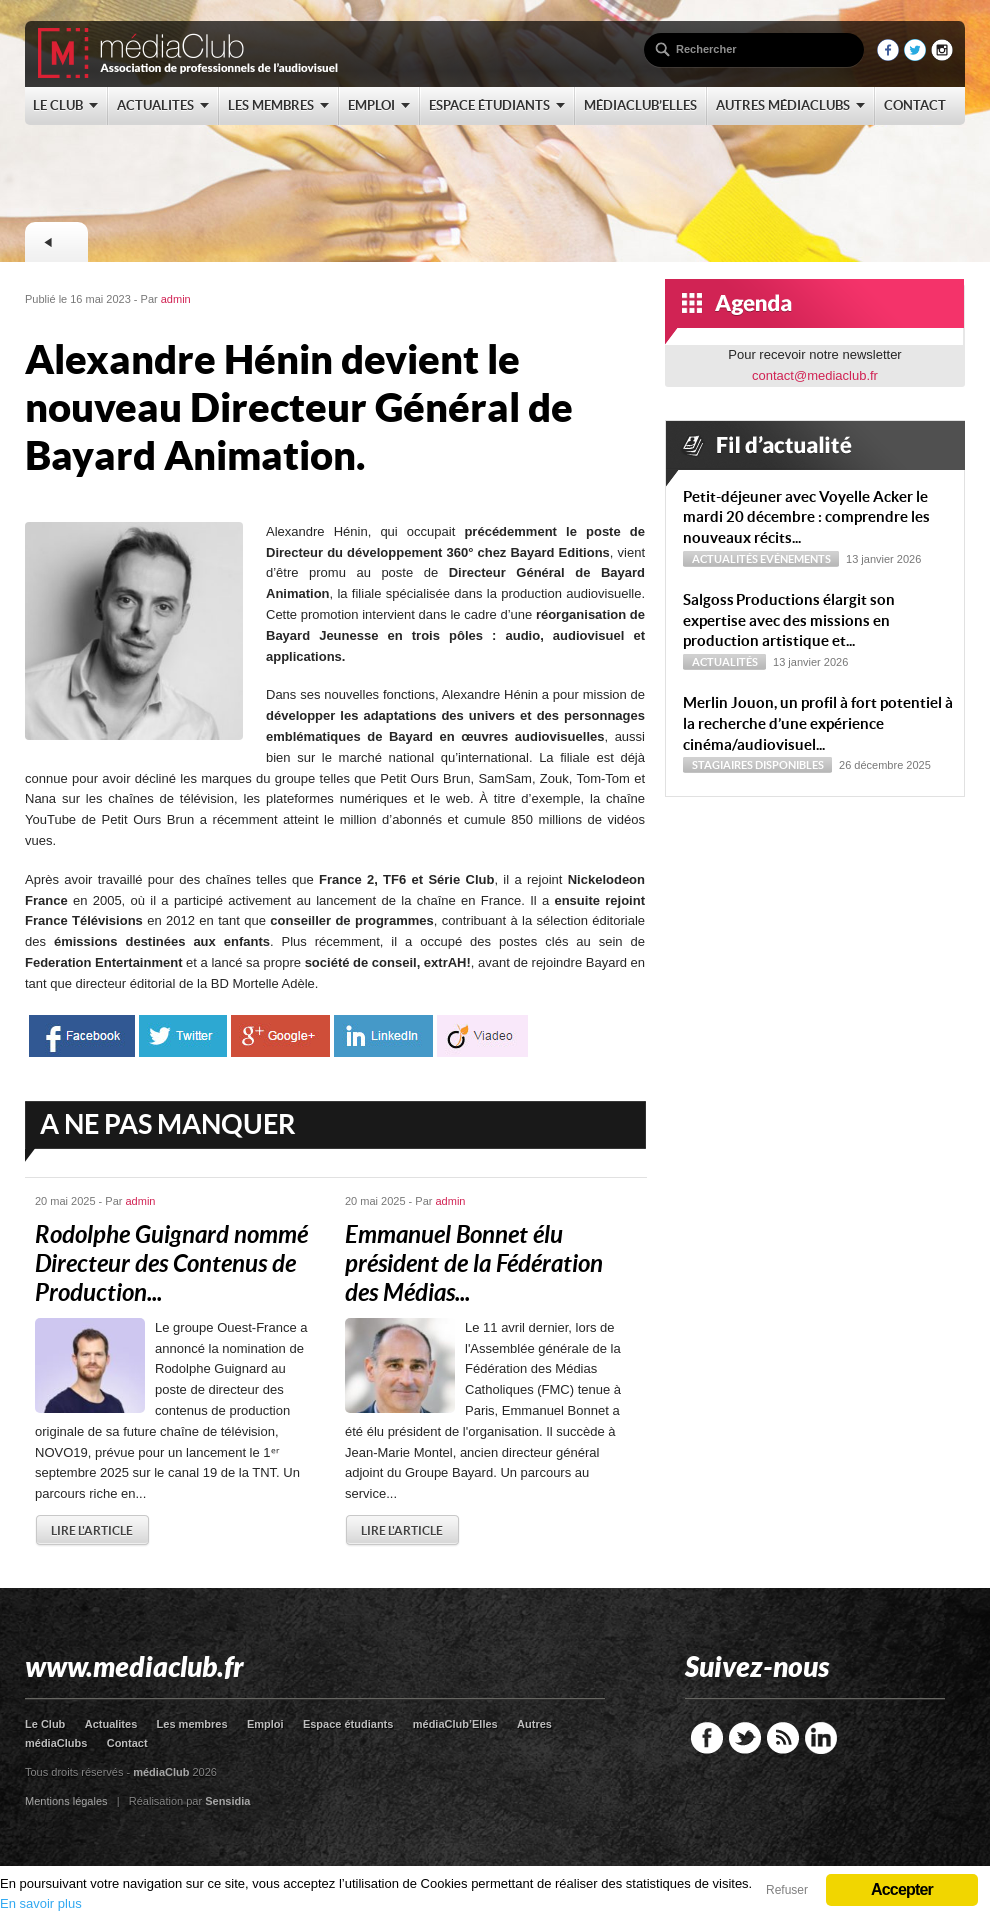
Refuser (787, 1890)
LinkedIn (821, 1738)
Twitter (745, 1738)
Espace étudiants (348, 1724)
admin (176, 299)
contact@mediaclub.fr (815, 375)
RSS (783, 1738)
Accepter (902, 1889)
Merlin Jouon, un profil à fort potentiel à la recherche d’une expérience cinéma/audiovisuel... (818, 723)
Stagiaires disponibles (758, 765)
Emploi (265, 1724)
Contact (127, 1743)
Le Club (45, 1724)
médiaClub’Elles (455, 1724)
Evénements (795, 559)
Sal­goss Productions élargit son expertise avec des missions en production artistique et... (789, 620)
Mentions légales (66, 1801)
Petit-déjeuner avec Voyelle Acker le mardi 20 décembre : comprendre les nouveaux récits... (806, 517)
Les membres (192, 1724)
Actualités (725, 559)
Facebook (707, 1738)
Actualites (111, 1724)
